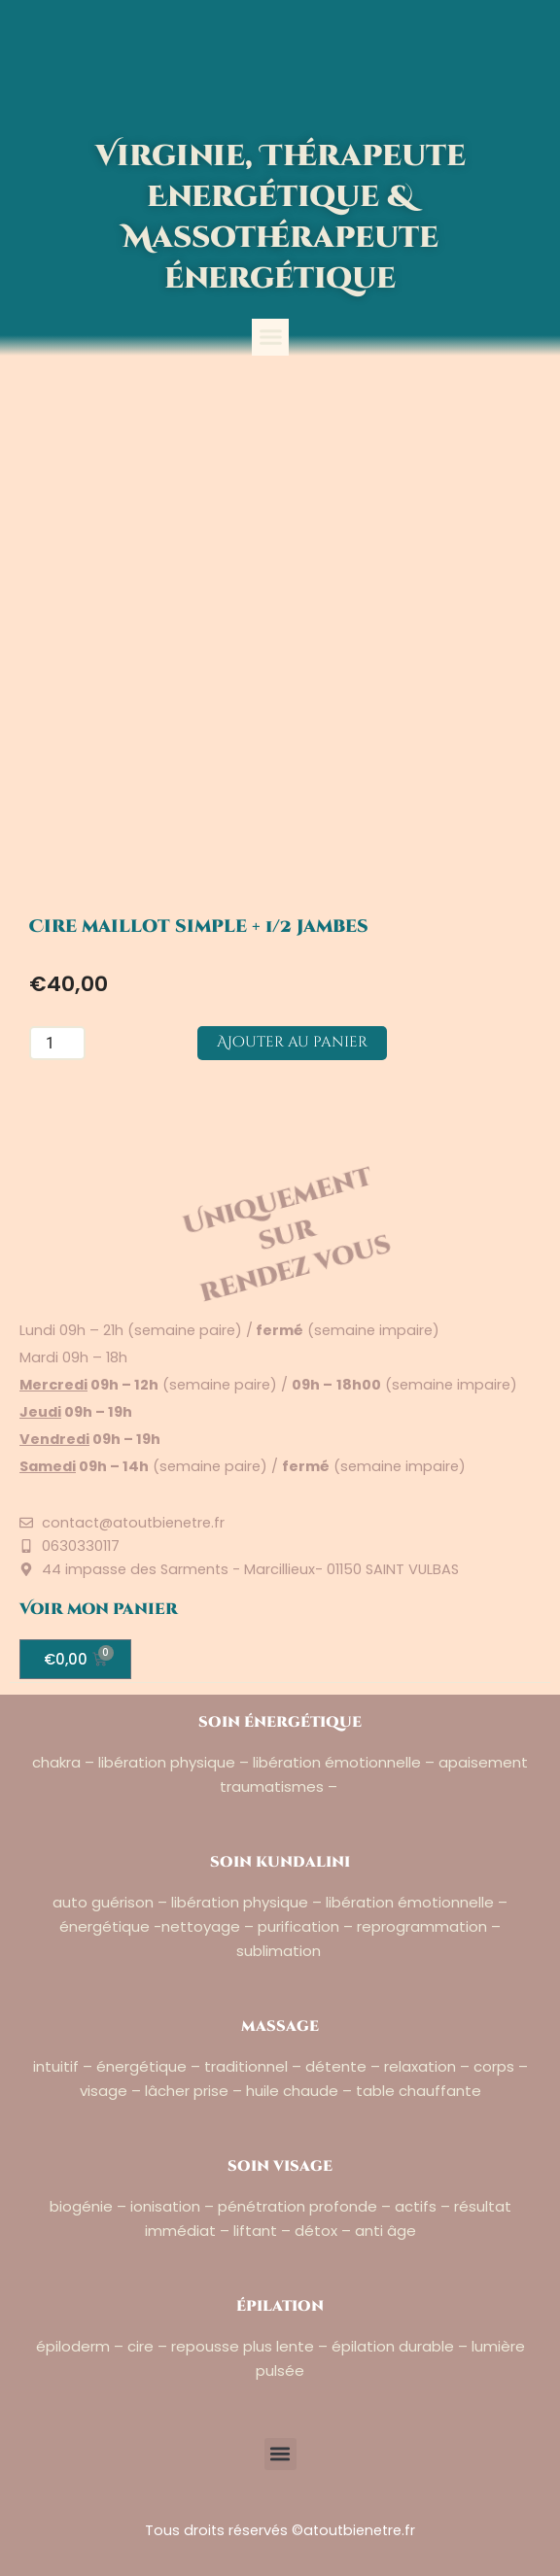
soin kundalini (280, 1862)
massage (280, 2026)
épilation (280, 2306)
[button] (270, 337)
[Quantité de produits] (57, 1043)
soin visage (280, 2166)
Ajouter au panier (292, 1042)
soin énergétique (280, 1722)
